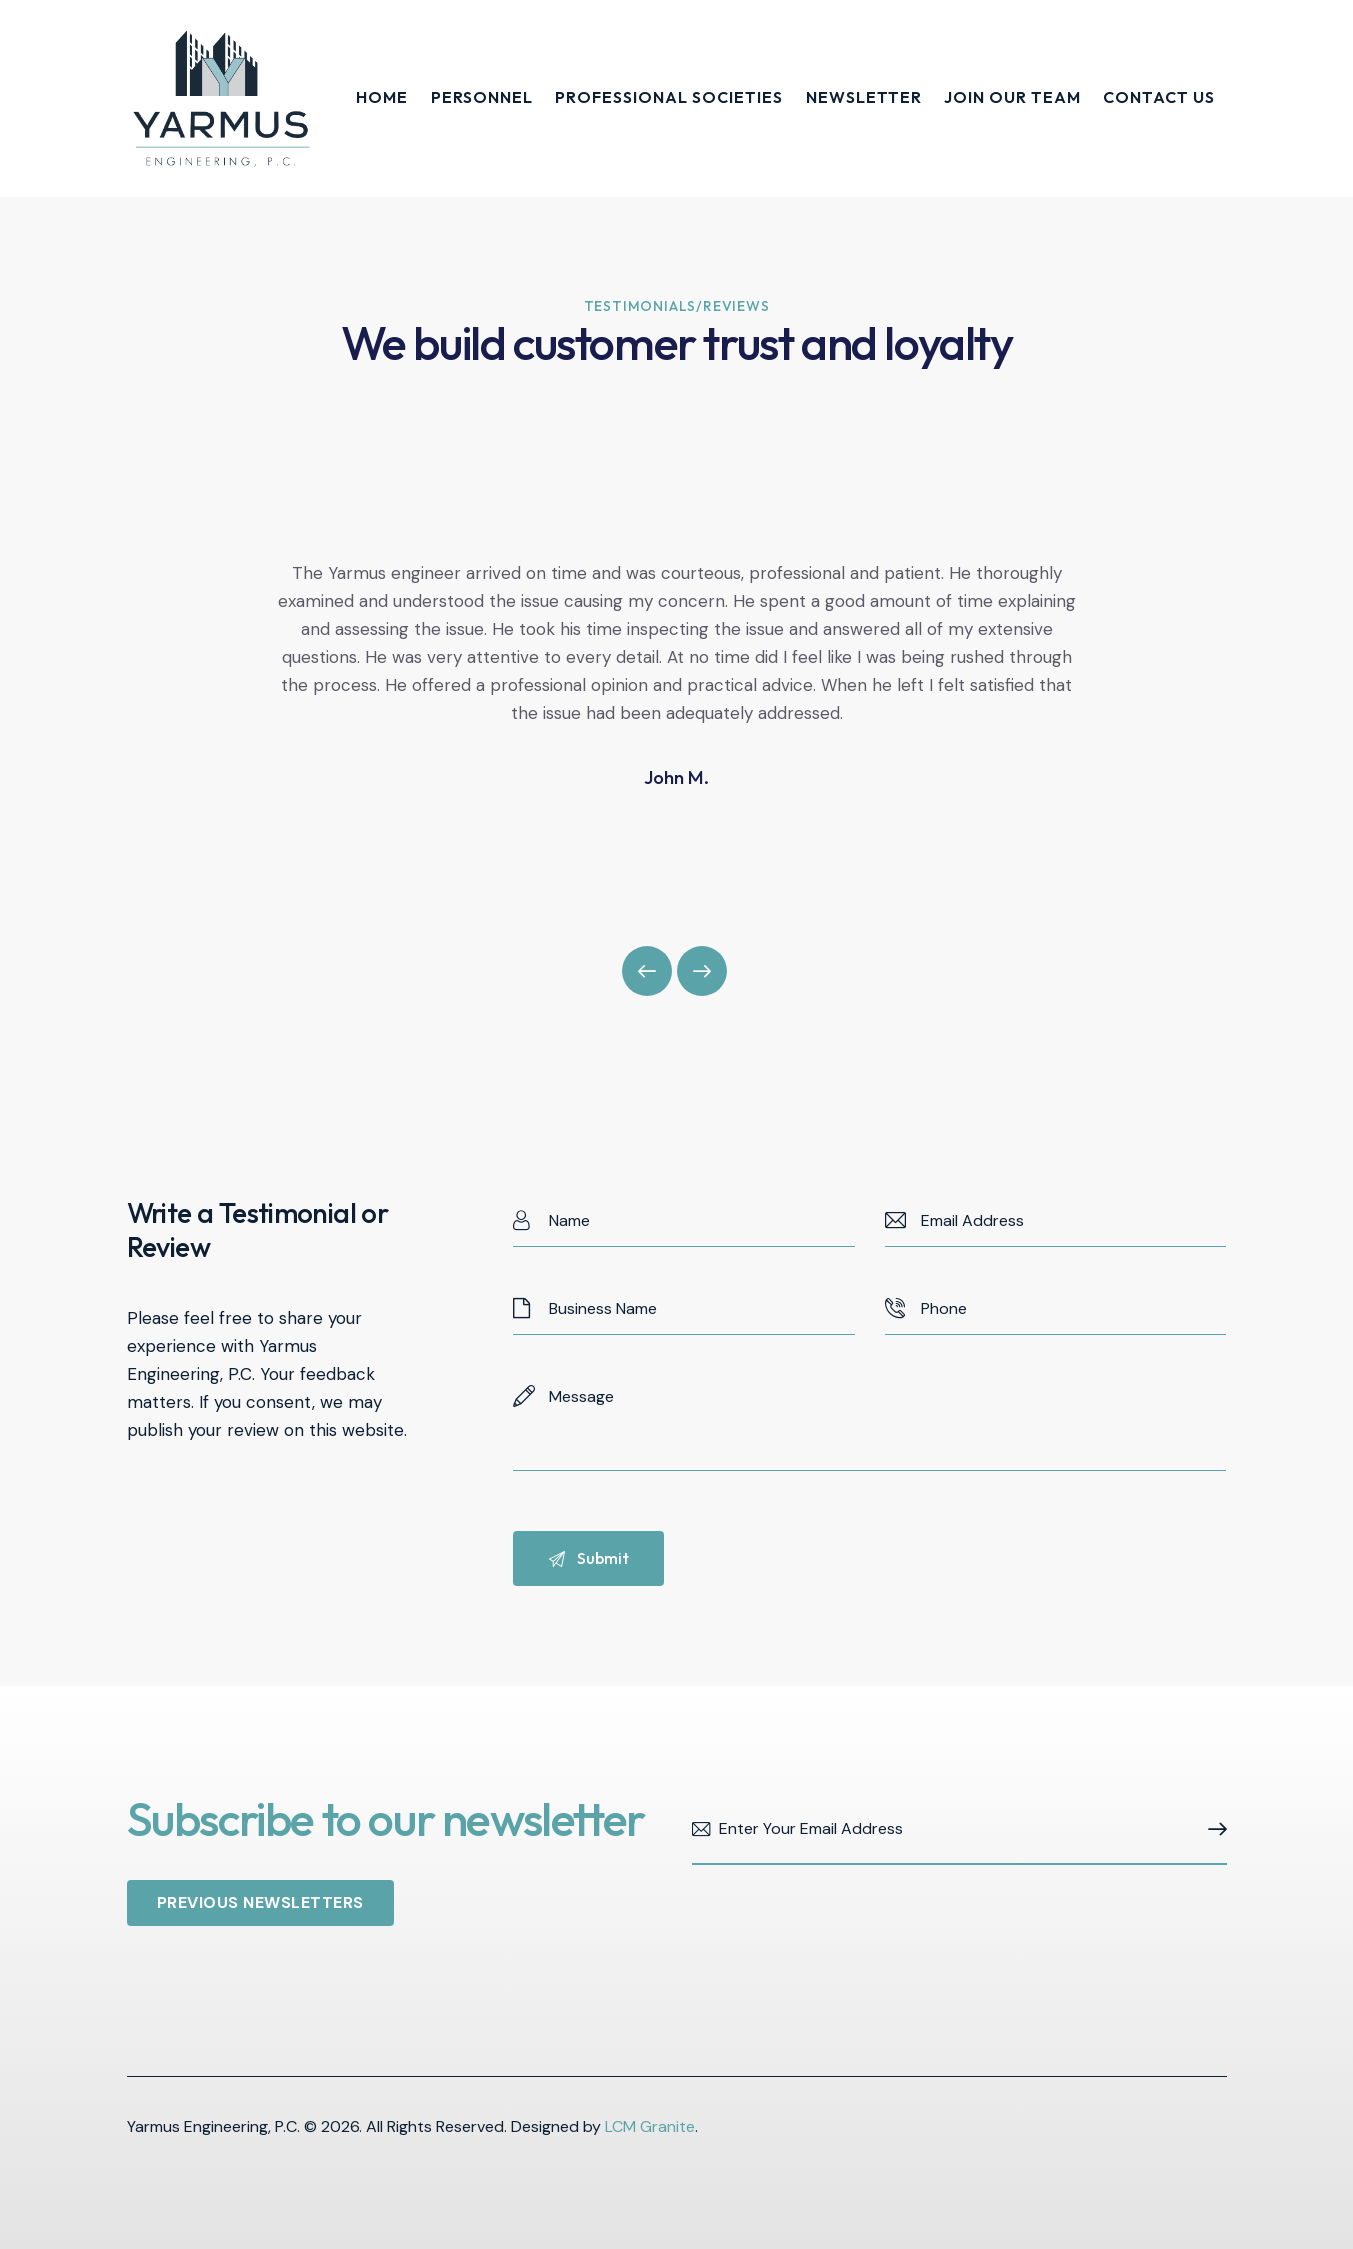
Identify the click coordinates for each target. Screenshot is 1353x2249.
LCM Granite (650, 2126)
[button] (647, 971)
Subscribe (1212, 1830)
